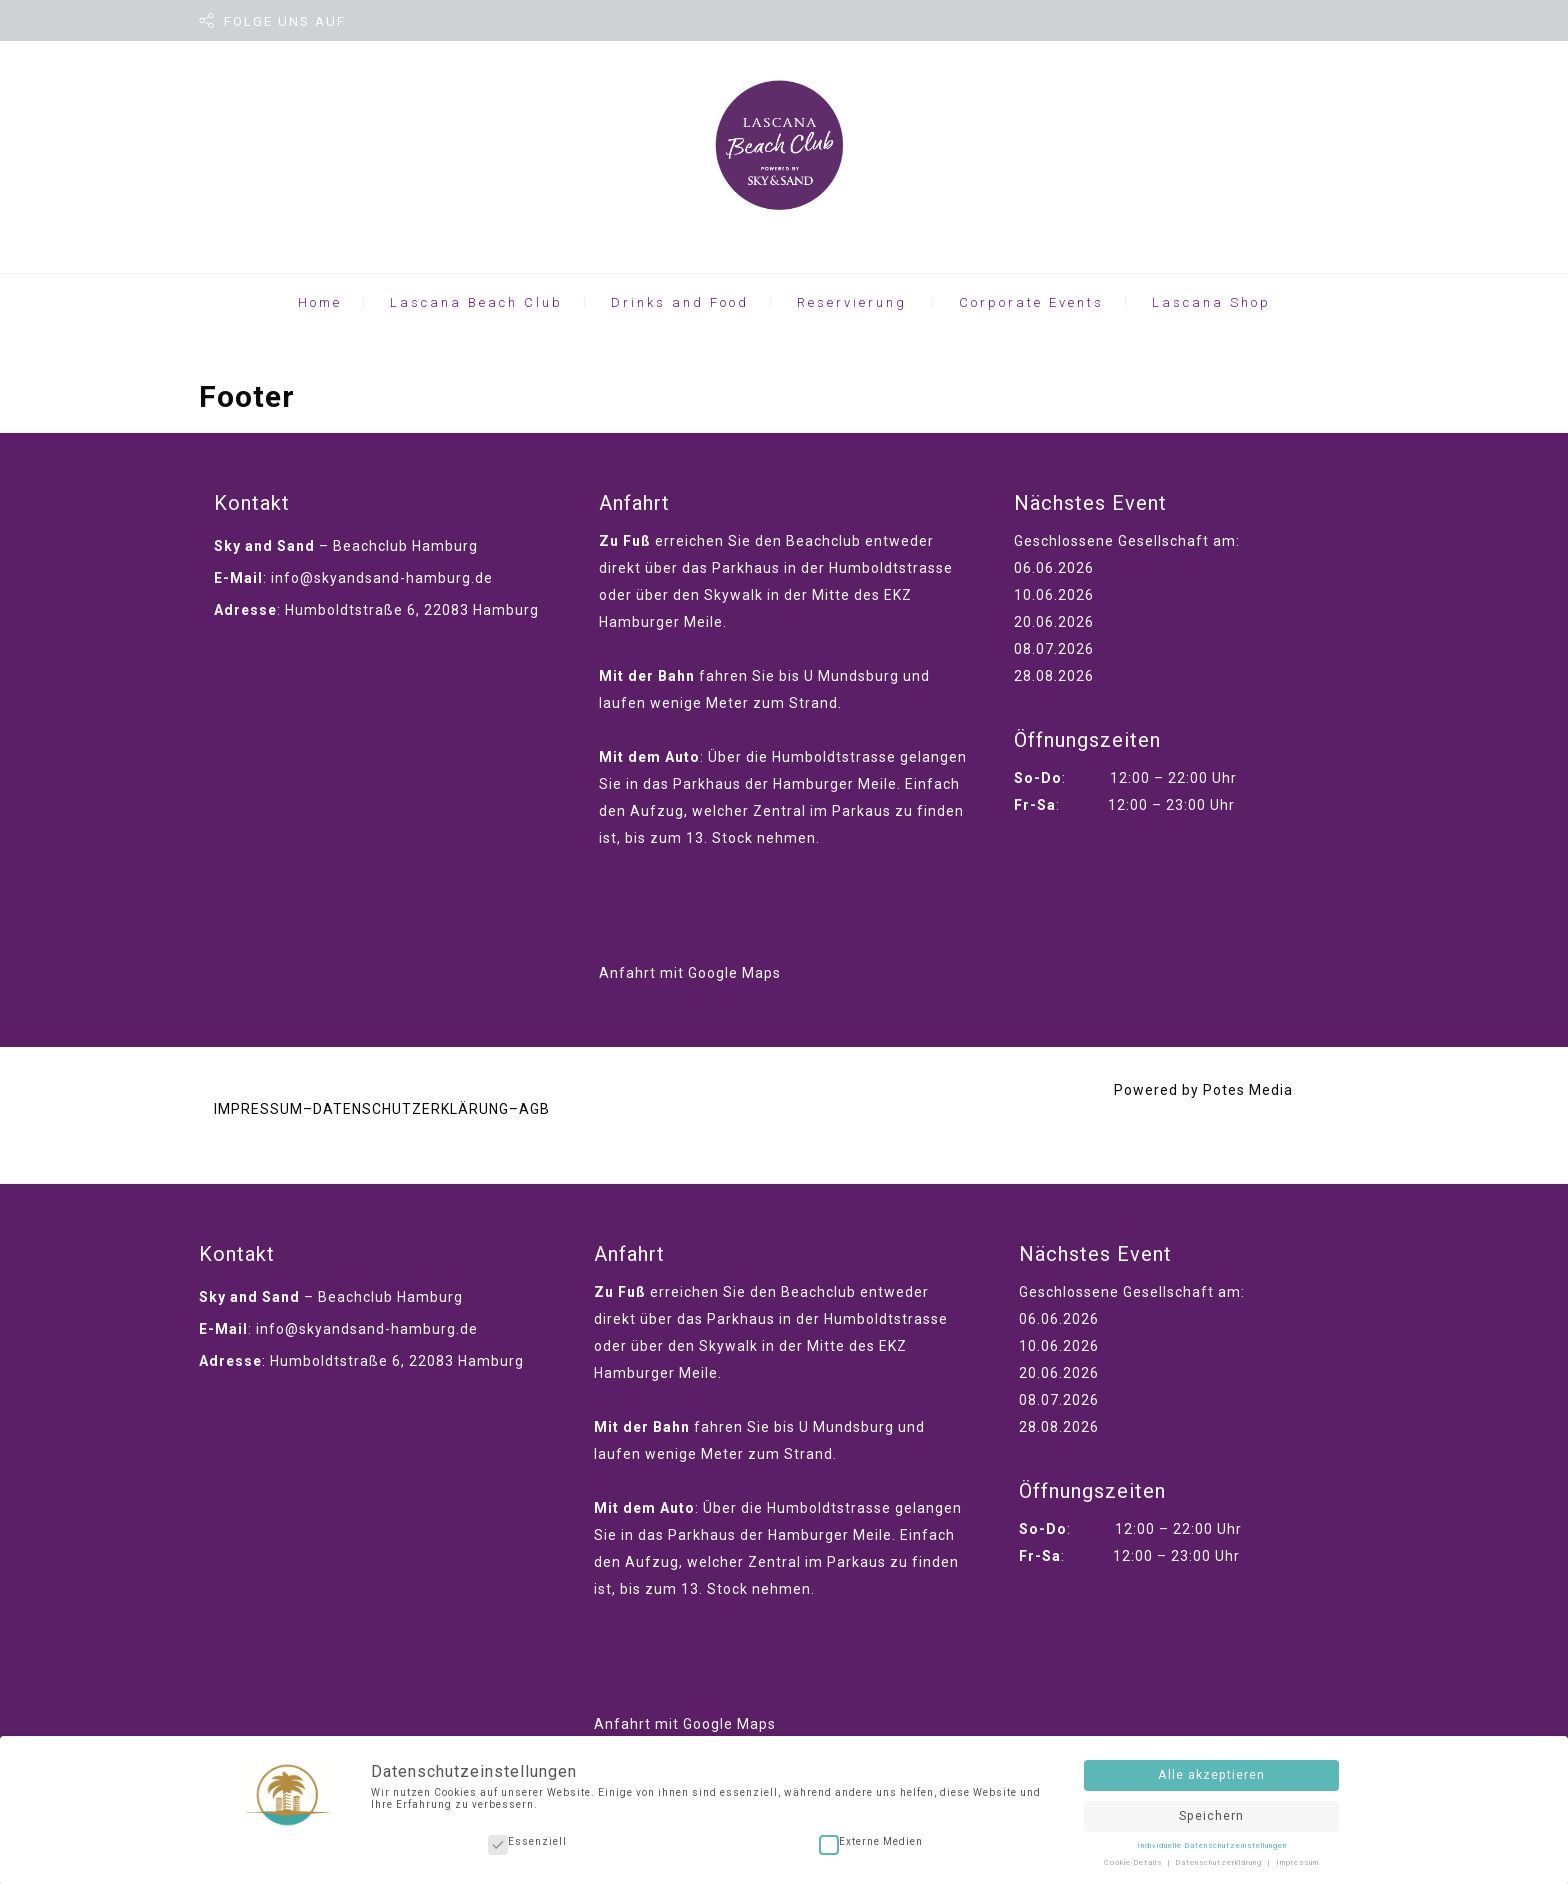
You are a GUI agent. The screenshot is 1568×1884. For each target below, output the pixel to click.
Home (320, 302)
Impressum (1297, 1857)
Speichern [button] (1211, 1811)
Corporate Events (1031, 302)
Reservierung (852, 302)
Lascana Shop (1211, 302)
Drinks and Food (680, 302)
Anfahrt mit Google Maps (690, 973)
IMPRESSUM (258, 1109)
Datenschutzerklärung (1220, 1857)
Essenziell (527, 1838)
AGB (534, 1109)
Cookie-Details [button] (1134, 1857)
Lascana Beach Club (476, 302)
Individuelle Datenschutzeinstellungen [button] (1212, 1841)
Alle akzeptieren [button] (1211, 1770)
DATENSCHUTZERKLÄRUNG (411, 1109)
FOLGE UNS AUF (285, 21)
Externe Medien (871, 1838)
